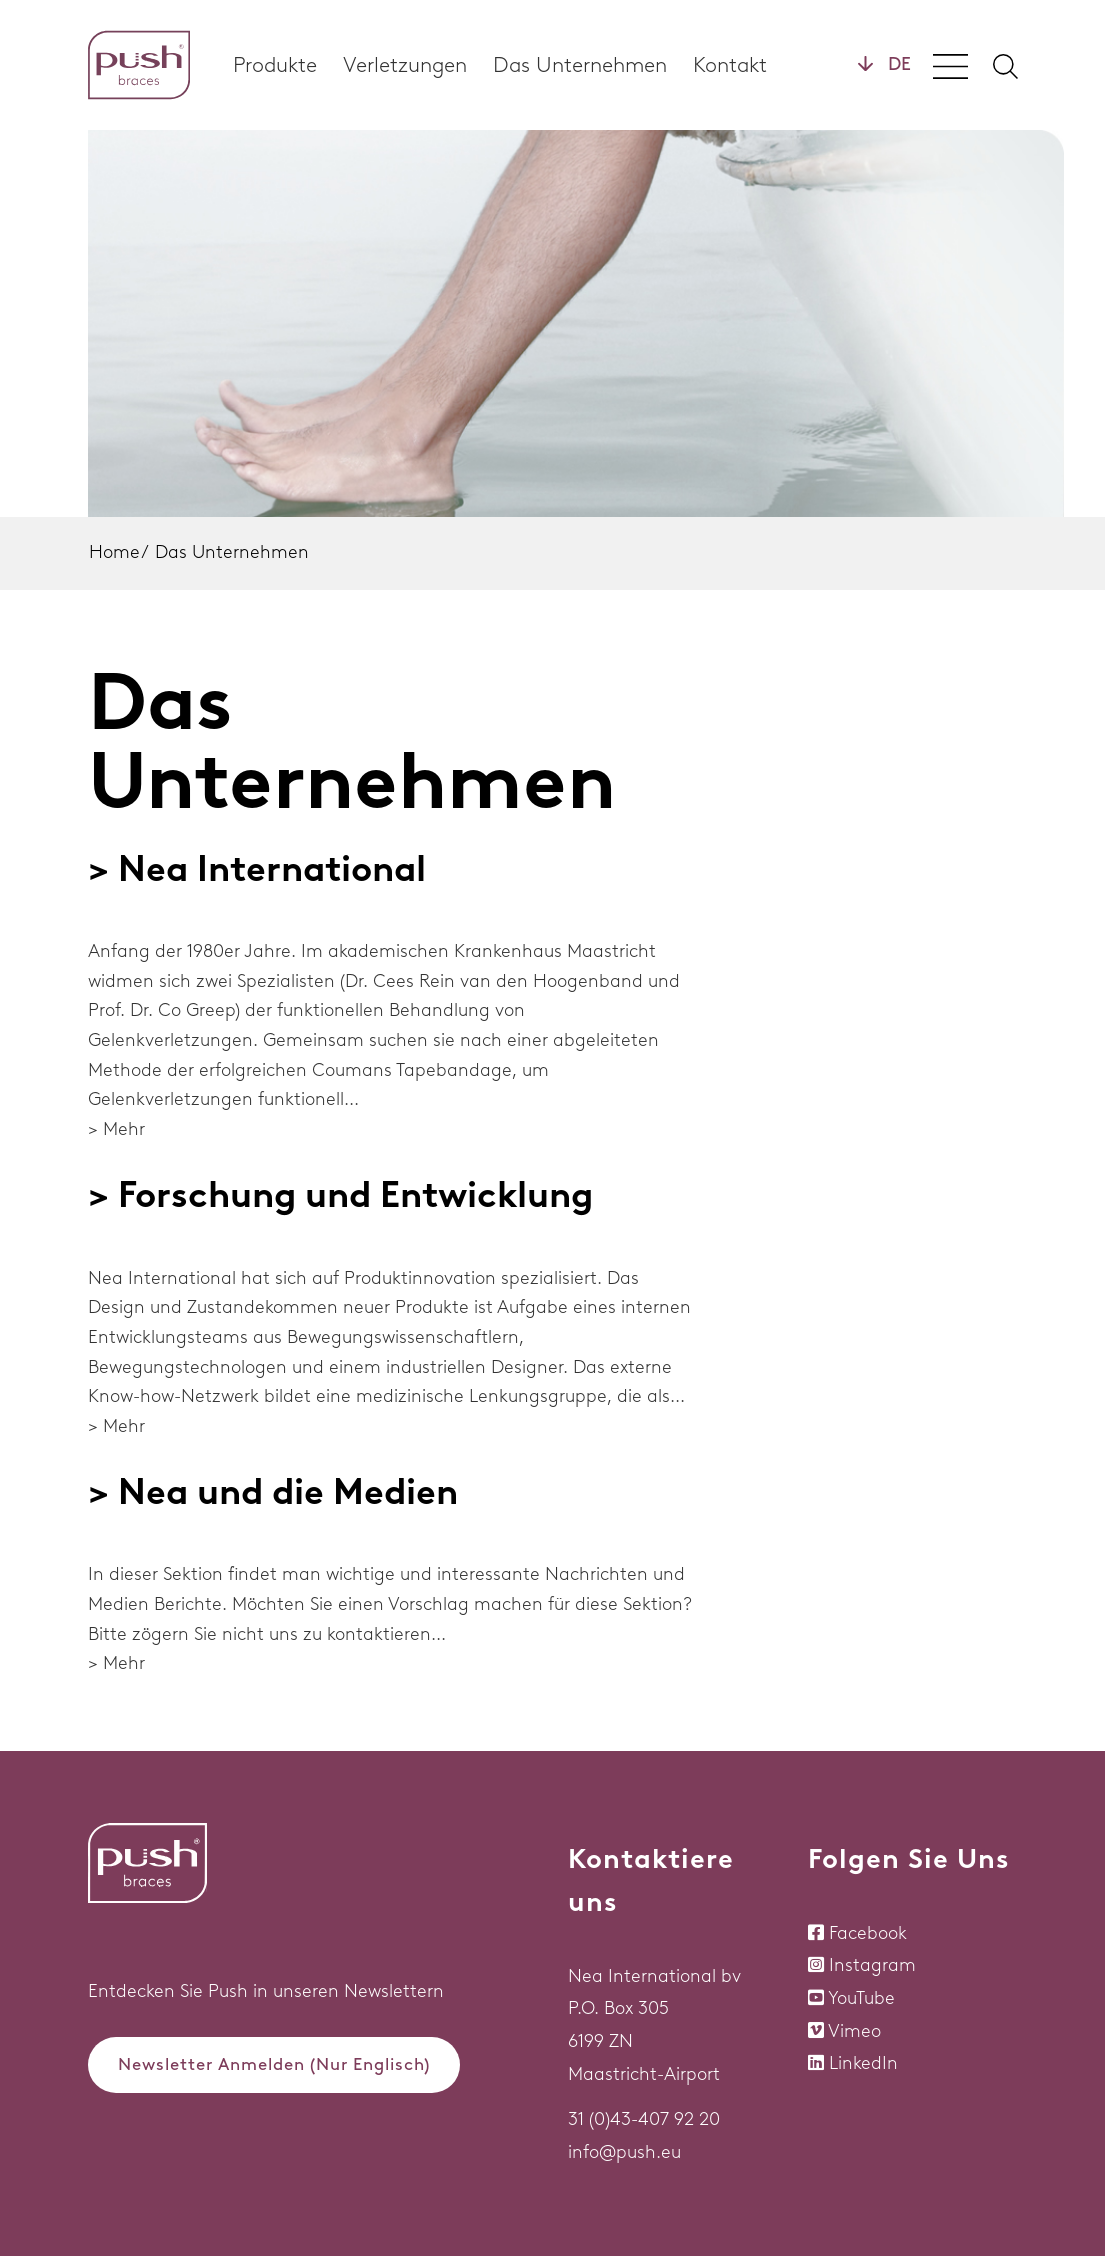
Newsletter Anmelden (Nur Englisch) (274, 2064)
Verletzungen (405, 64)
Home (114, 552)
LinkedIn (863, 2063)
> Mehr (116, 1129)
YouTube (861, 1998)
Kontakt (730, 64)
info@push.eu (624, 2152)
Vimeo (854, 2031)
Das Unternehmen (580, 64)
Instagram (872, 1965)
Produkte (275, 64)
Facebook (868, 1933)
